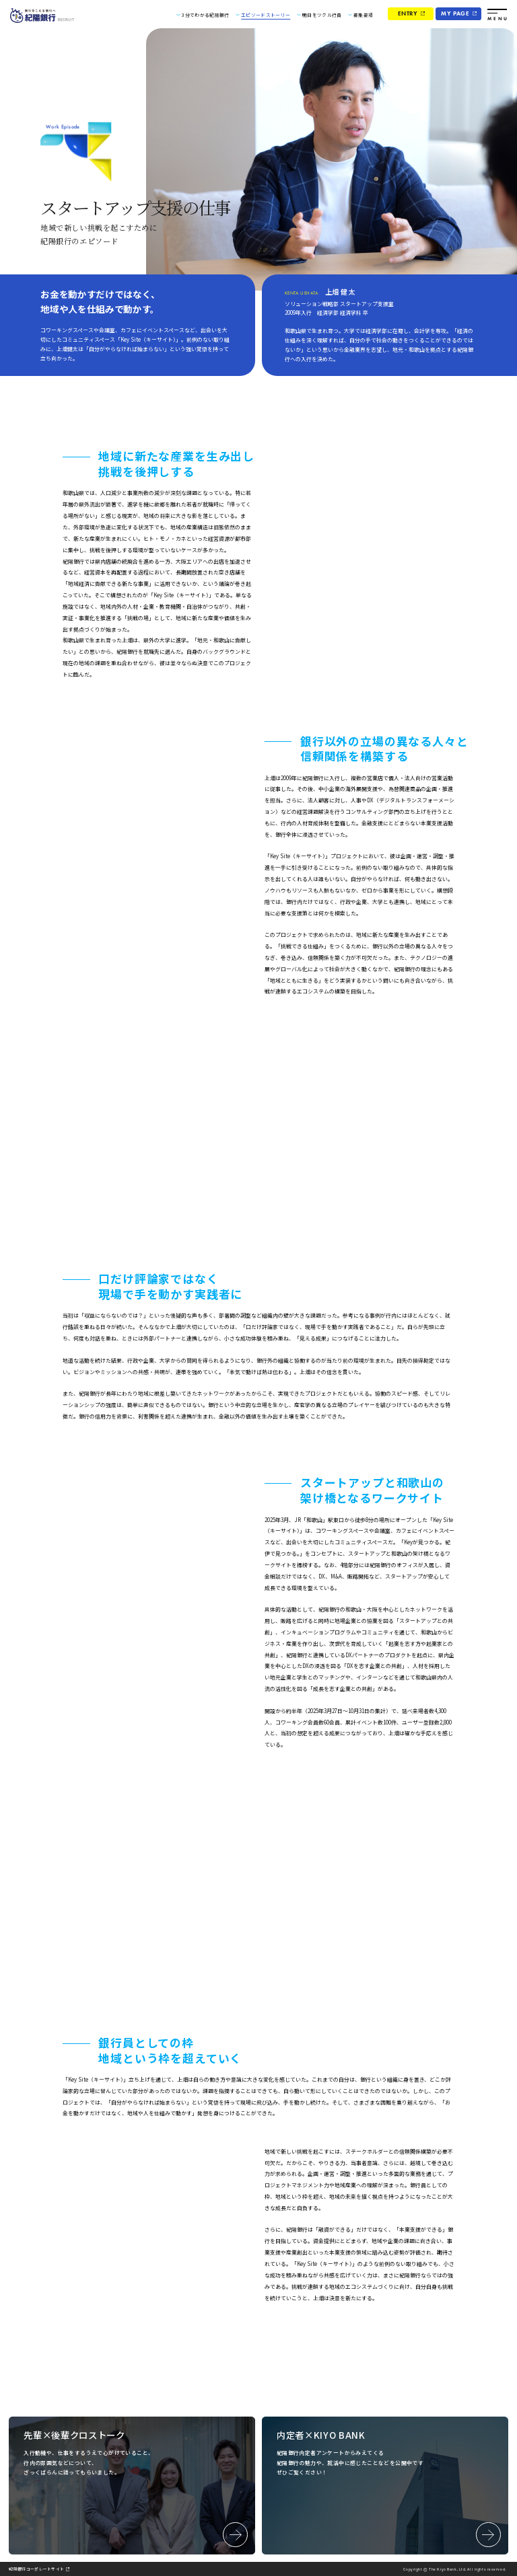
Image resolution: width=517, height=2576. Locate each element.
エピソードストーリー (265, 14)
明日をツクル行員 (322, 14)
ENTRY (408, 13)
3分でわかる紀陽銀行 (205, 14)
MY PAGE (455, 13)
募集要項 (363, 14)
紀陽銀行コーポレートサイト (41, 2569)
